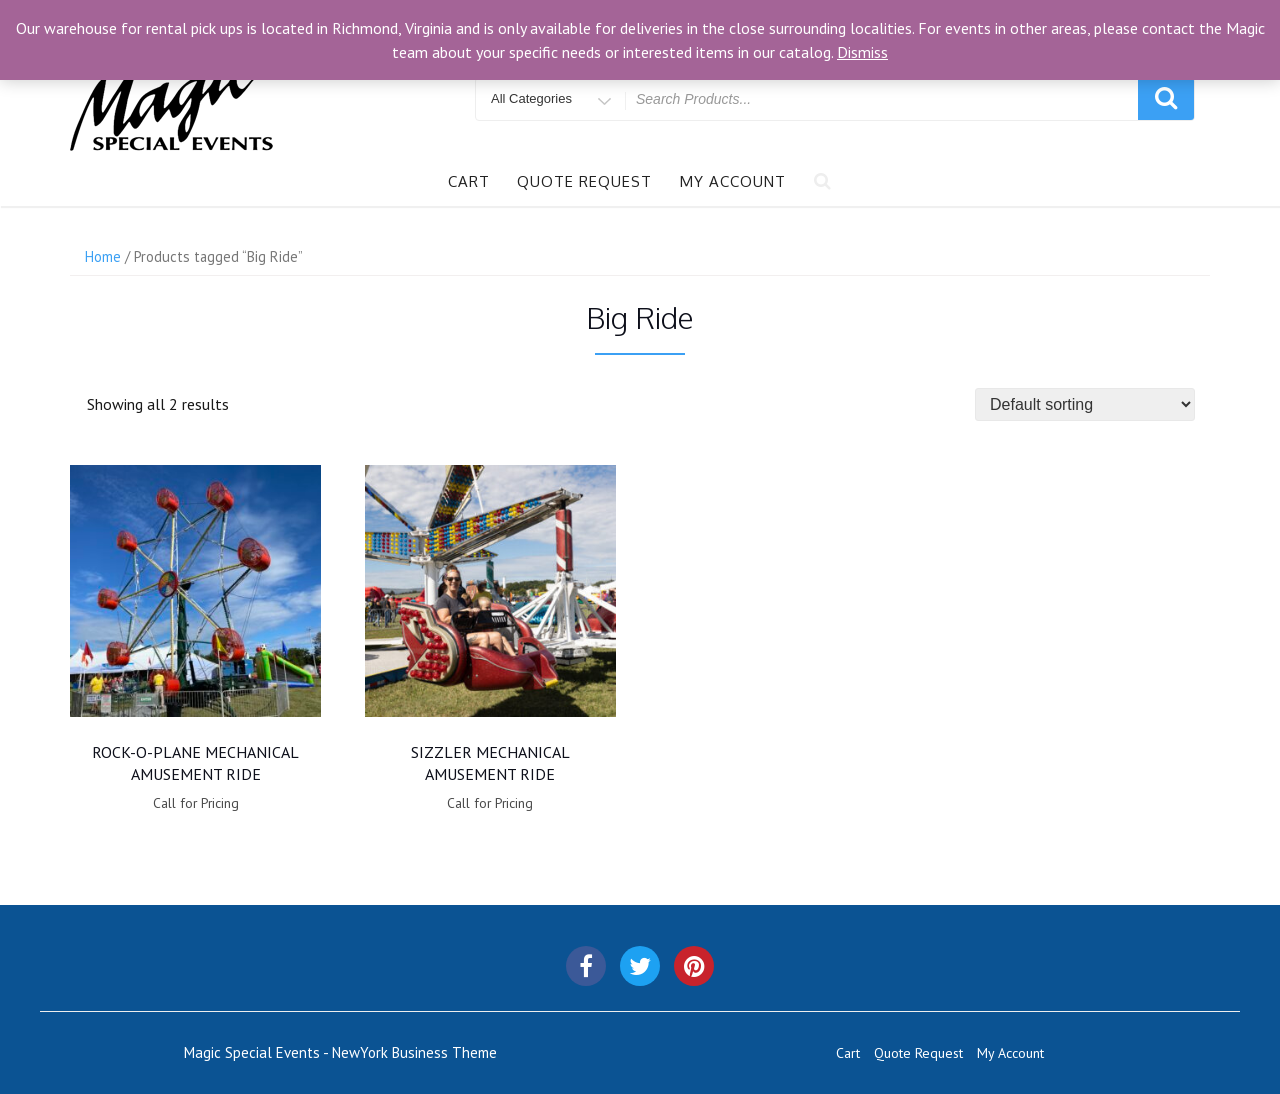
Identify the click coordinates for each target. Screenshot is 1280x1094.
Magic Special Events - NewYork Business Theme (340, 1052)
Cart (469, 181)
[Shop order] (1085, 404)
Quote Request (584, 181)
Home (103, 256)
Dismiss (862, 52)
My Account (733, 181)
